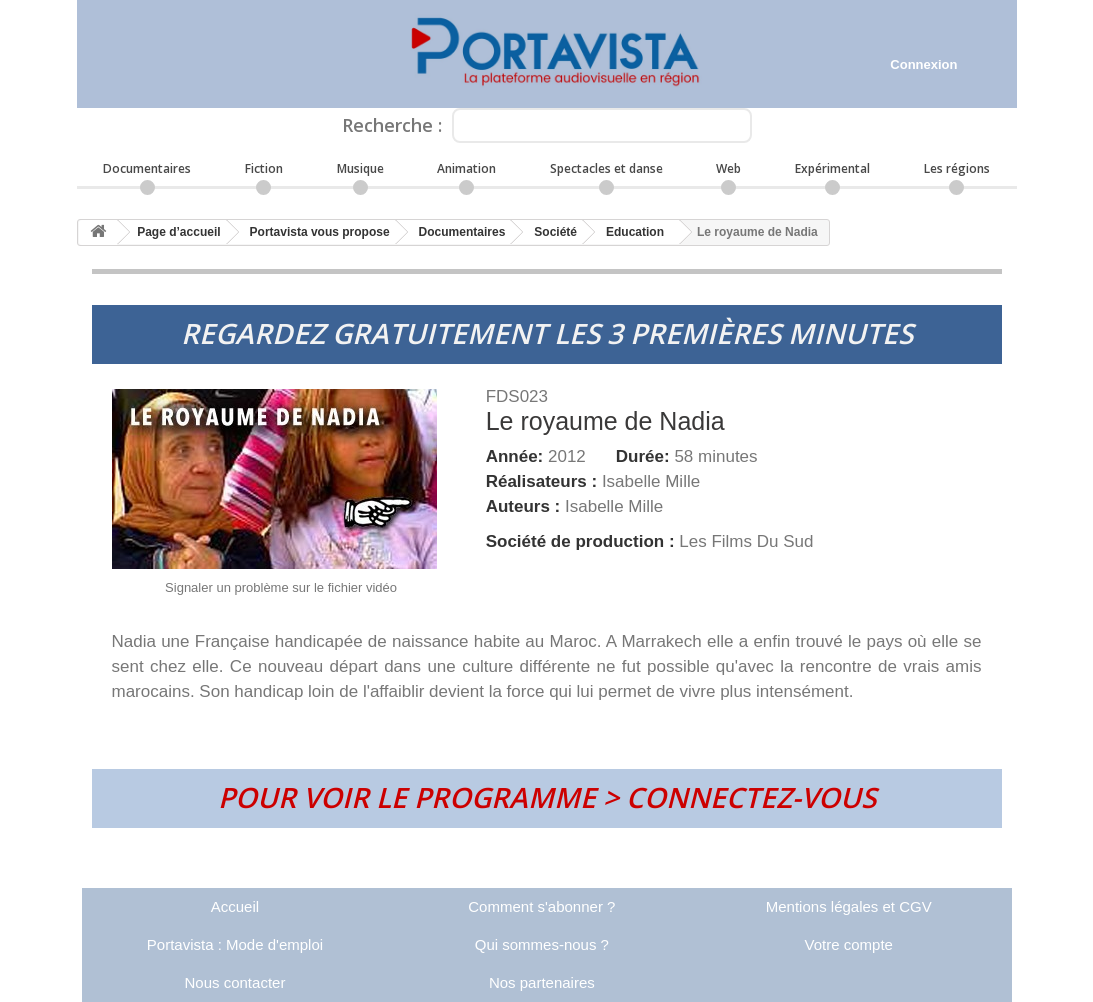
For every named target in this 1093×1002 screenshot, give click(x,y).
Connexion (923, 64)
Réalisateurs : (544, 481)
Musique (360, 168)
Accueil (235, 906)
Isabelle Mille (651, 481)
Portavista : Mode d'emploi (235, 944)
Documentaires (147, 168)
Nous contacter (235, 982)
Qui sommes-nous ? (542, 944)
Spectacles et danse (606, 168)
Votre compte (849, 944)
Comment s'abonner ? (541, 906)
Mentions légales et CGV (849, 906)
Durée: (645, 456)
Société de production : (583, 541)
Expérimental (832, 168)
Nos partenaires (542, 982)
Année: (517, 456)
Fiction (264, 168)
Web (728, 168)
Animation (466, 168)
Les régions (957, 168)
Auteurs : (525, 506)
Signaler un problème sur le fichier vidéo (281, 587)
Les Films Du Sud (746, 541)
